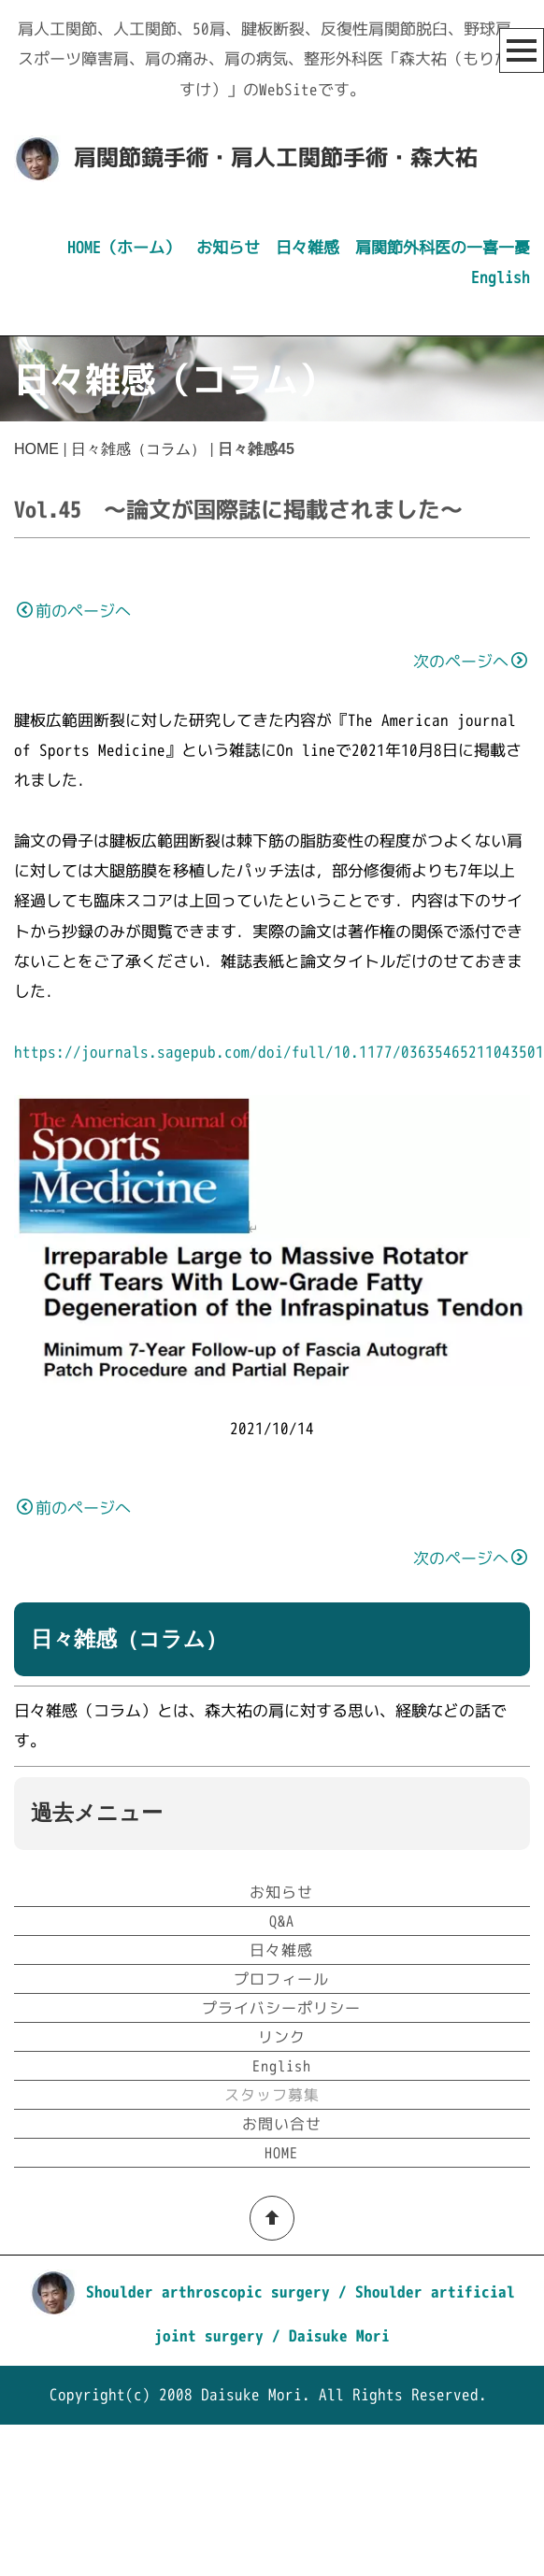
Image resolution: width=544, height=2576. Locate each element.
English (500, 277)
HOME (36, 449)
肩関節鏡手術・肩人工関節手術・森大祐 (276, 157)
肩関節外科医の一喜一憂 (442, 247)
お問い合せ (282, 2276)
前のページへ (74, 610)
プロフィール (281, 2131)
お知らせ (228, 247)
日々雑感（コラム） (138, 449)
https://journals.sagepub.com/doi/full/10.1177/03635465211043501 (279, 1051)
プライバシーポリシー (281, 2160)
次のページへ (470, 661)
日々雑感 (307, 247)
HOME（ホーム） (123, 247)
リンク (282, 2189)
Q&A (281, 2073)
